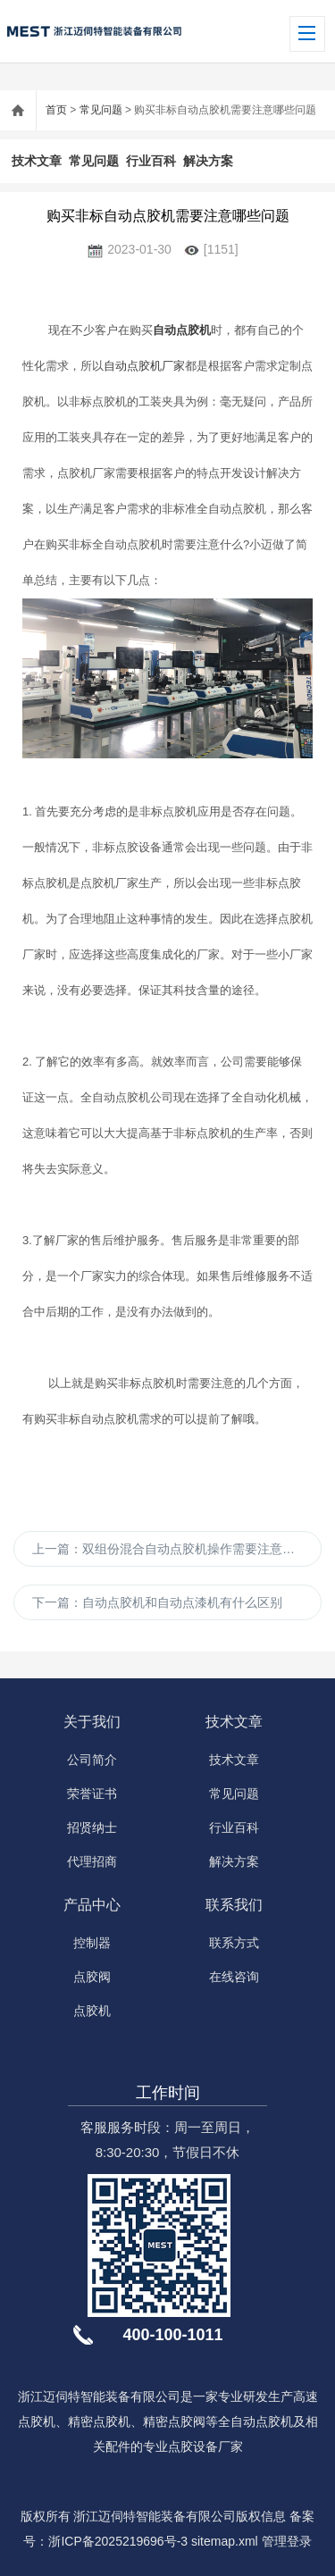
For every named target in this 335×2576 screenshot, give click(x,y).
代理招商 (92, 1861)
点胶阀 (92, 1977)
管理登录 (287, 2541)
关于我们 (92, 1721)
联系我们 (234, 1904)
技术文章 (37, 161)
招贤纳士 (92, 1827)
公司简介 (92, 1759)
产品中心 (92, 1904)
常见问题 (101, 110)
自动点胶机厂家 (144, 365)
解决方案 (208, 161)
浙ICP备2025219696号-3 (118, 2541)
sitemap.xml (224, 2541)
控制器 (92, 1943)
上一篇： (177, 1549)
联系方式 (234, 1943)
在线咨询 (234, 1977)
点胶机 (92, 2010)
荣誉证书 (92, 1793)
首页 (56, 110)
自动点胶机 (182, 330)
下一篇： (157, 1602)
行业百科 (151, 161)
